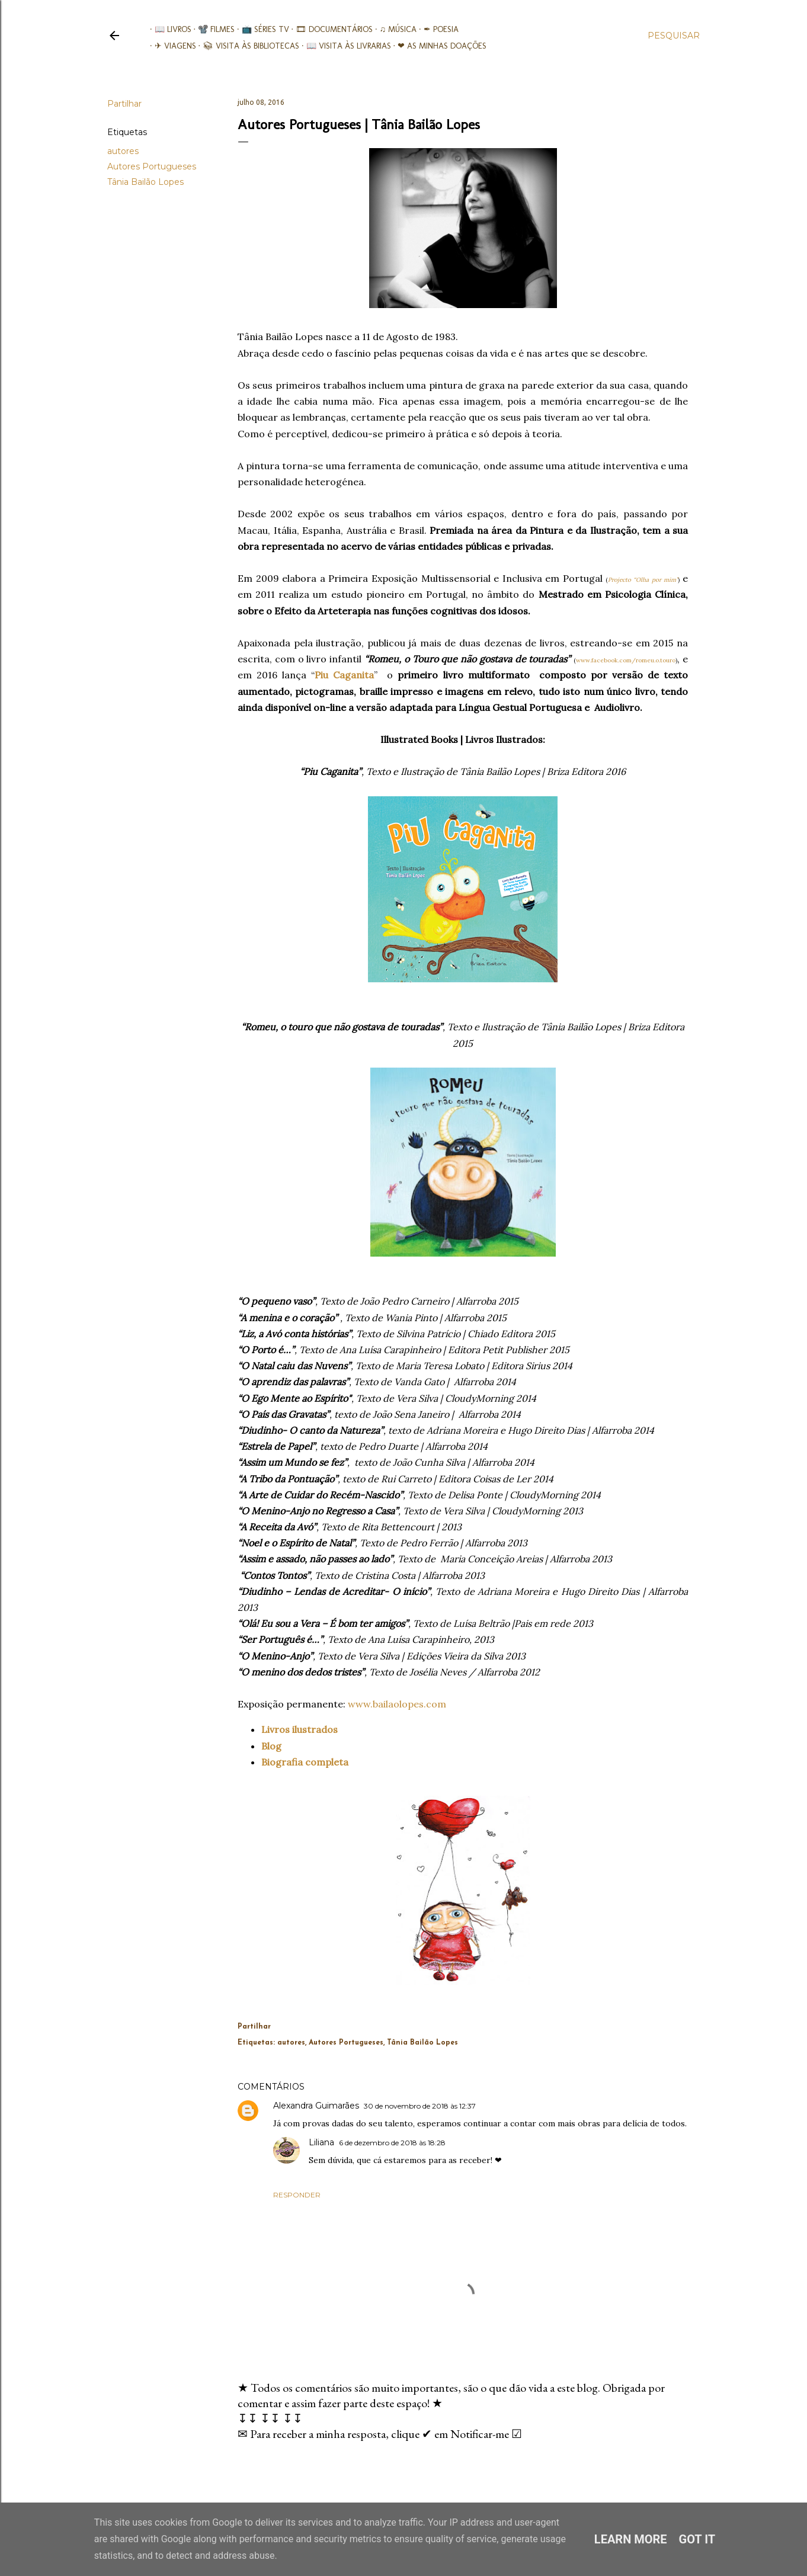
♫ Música (393, 29)
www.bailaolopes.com (397, 1704)
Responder (297, 2194)
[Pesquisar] (674, 35)
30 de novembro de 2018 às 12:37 (420, 2105)
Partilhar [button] (124, 103)
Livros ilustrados (299, 1729)
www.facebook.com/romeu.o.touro (625, 660)
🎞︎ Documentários (330, 29)
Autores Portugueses (151, 166)
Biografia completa (304, 1762)
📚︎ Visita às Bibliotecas (246, 46)
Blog (271, 1746)
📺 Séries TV (260, 29)
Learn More (630, 2539)
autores (123, 151)
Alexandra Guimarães (316, 2105)
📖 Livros (168, 29)
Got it (697, 2539)
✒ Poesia (436, 29)
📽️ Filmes (212, 29)
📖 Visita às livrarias (344, 46)
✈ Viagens (170, 46)
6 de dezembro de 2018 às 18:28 (392, 2142)
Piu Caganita (344, 675)
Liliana (321, 2142)
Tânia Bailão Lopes (145, 182)
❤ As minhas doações (437, 46)
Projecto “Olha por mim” (643, 580)
